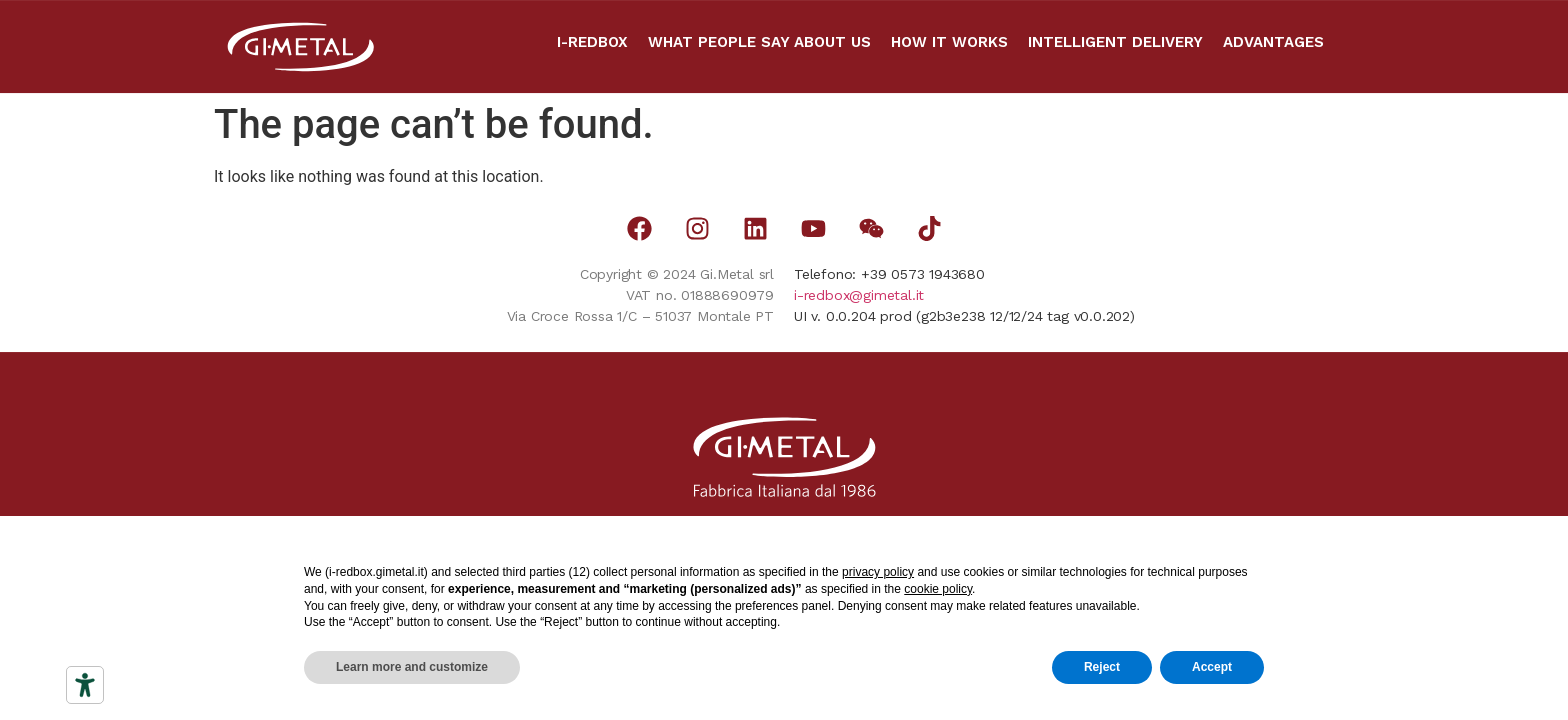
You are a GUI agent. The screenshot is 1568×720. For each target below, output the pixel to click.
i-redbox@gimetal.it (859, 295)
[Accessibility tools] (85, 685)
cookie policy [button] (938, 589)
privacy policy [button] (878, 572)
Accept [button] (1212, 667)
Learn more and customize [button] (412, 667)
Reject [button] (1102, 667)
